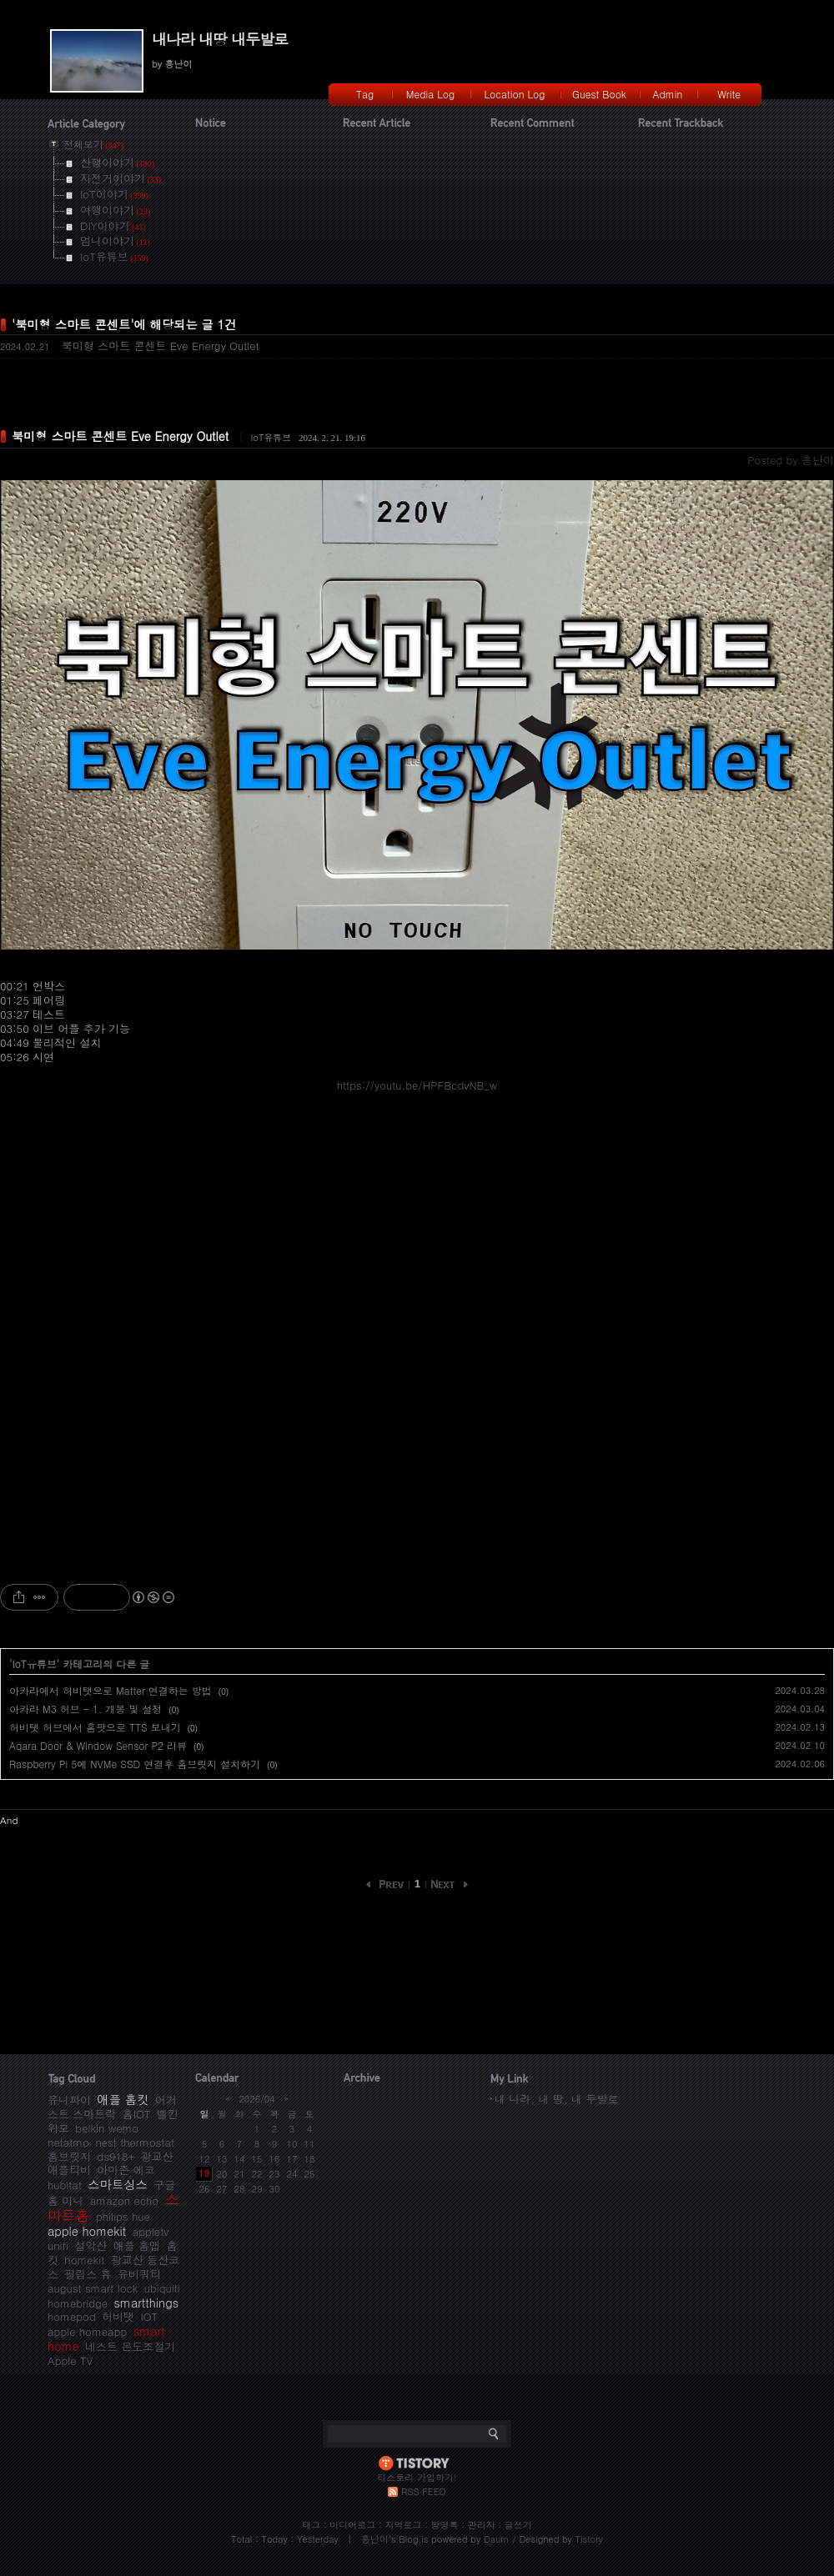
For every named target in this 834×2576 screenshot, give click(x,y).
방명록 (445, 2524)
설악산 (90, 2245)
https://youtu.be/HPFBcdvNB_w (417, 1085)
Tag (365, 94)
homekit (84, 2260)
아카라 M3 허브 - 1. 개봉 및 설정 (85, 1708)
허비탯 (118, 2316)
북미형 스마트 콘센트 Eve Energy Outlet (160, 345)
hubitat (65, 2185)
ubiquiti (162, 2288)
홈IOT (137, 2114)
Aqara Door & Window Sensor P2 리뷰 (98, 1745)
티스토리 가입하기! (416, 2477)
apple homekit (87, 2231)
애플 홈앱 (136, 2245)
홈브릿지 (69, 2156)
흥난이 (375, 2539)
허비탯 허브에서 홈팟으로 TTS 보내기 (95, 1727)
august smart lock (93, 2288)
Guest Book (599, 94)
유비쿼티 (139, 2274)
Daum (497, 2539)
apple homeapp (87, 2331)
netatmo (68, 2142)
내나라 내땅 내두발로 (220, 38)
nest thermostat (134, 2142)
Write (729, 94)
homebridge (78, 2303)
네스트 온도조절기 (130, 2346)
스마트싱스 (117, 2184)
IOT (149, 2316)
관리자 (481, 2524)
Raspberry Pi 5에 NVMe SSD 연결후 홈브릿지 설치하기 (134, 1764)
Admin (668, 94)
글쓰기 (518, 2524)
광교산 (157, 2156)
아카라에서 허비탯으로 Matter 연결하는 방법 (110, 1690)
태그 (311, 2524)
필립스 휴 (87, 2274)
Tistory (589, 2539)
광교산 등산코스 (113, 2267)
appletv (151, 2231)
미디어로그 (352, 2524)
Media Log (430, 94)
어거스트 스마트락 (112, 2107)
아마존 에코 (125, 2170)
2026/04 (256, 2098)
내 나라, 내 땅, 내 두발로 (556, 2099)
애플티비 (69, 2170)
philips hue (123, 2216)
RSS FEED (423, 2491)
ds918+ (115, 2156)
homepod (72, 2316)
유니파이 (69, 2099)
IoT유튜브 (270, 437)
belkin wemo (106, 2128)
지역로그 (402, 2524)
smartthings (145, 2302)
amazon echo (124, 2200)
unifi (58, 2245)
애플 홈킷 (122, 2099)
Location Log (515, 94)
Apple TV (70, 2360)
